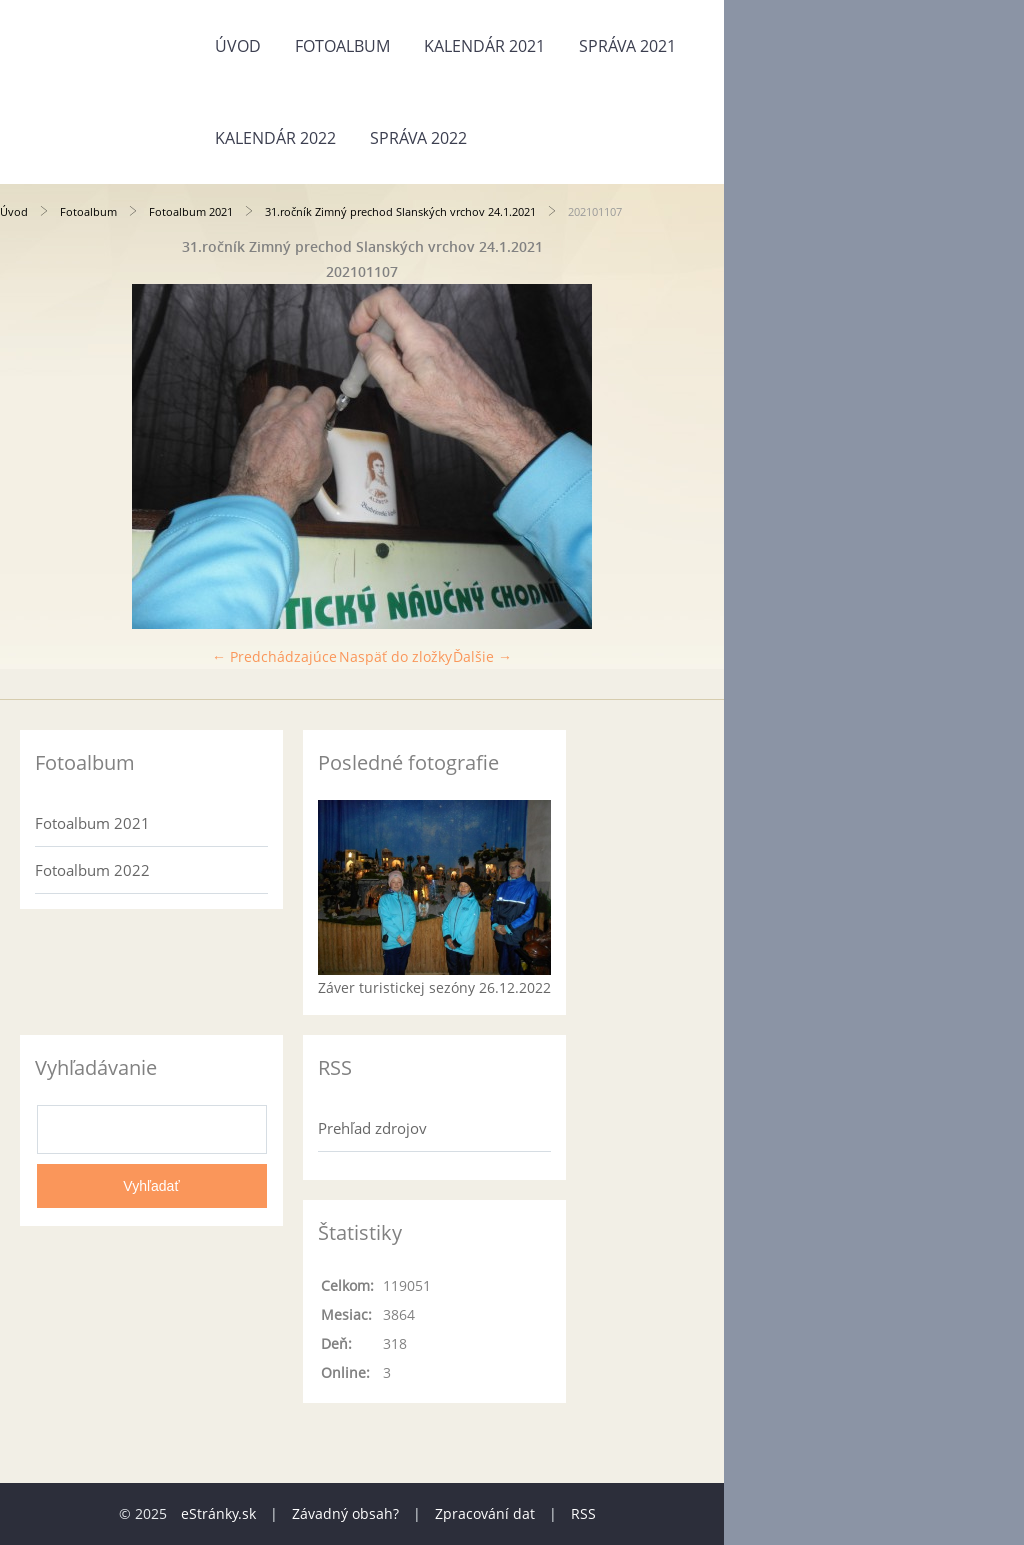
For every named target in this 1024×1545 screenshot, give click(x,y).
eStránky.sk (218, 1513)
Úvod (238, 46)
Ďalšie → (482, 656)
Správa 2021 (627, 46)
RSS (583, 1513)
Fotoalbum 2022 (92, 870)
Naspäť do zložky (395, 656)
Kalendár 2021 (484, 46)
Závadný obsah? (345, 1513)
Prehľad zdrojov (372, 1128)
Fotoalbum (342, 46)
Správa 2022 (418, 138)
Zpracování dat (485, 1513)
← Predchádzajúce (274, 656)
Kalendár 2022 (275, 138)
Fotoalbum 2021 (191, 211)
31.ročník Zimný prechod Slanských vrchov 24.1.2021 (400, 211)
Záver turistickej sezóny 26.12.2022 (434, 987)
